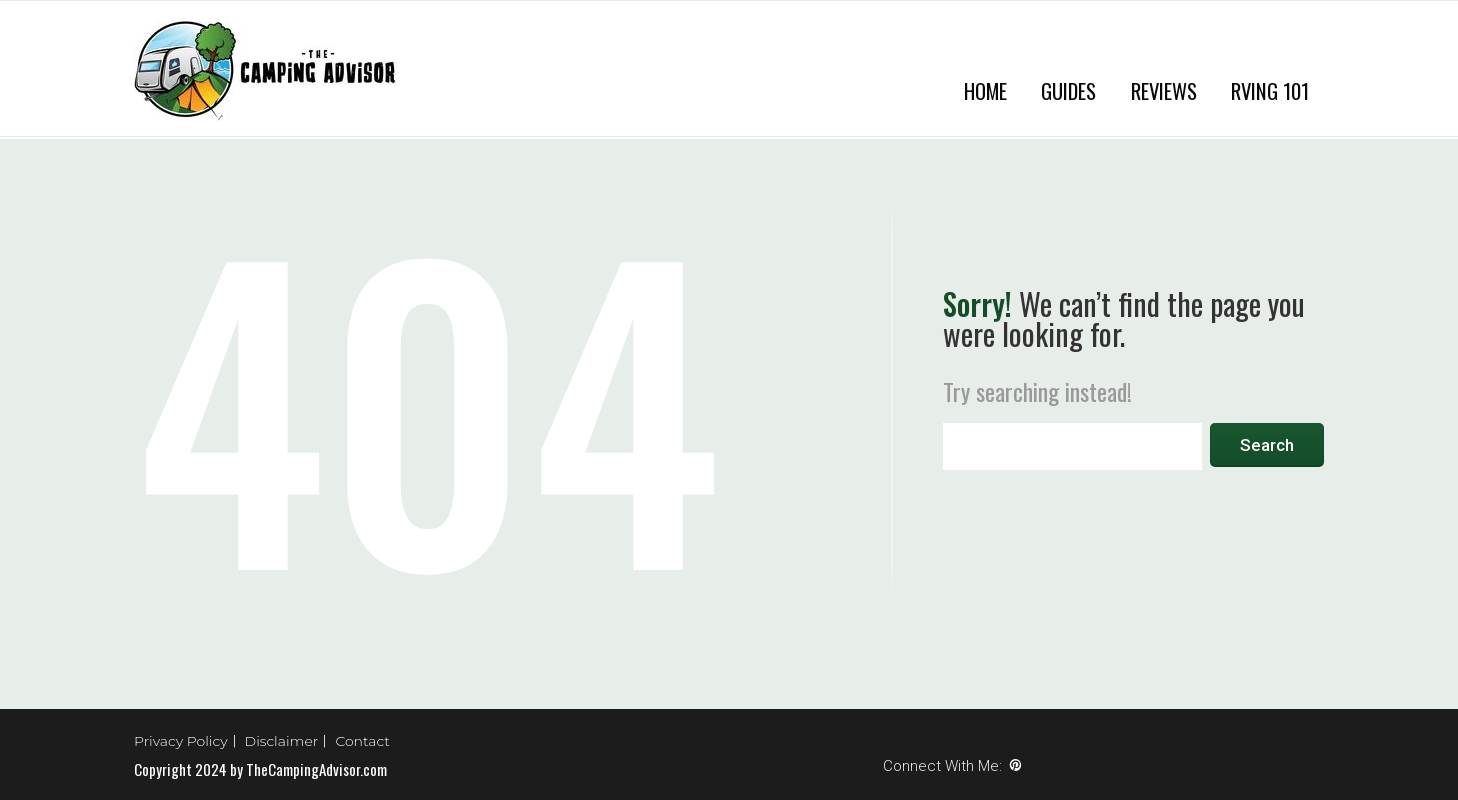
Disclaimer (282, 741)
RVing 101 (1270, 90)
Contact (362, 741)
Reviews (1164, 90)
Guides (1068, 90)
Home (985, 90)
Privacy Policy (181, 741)
